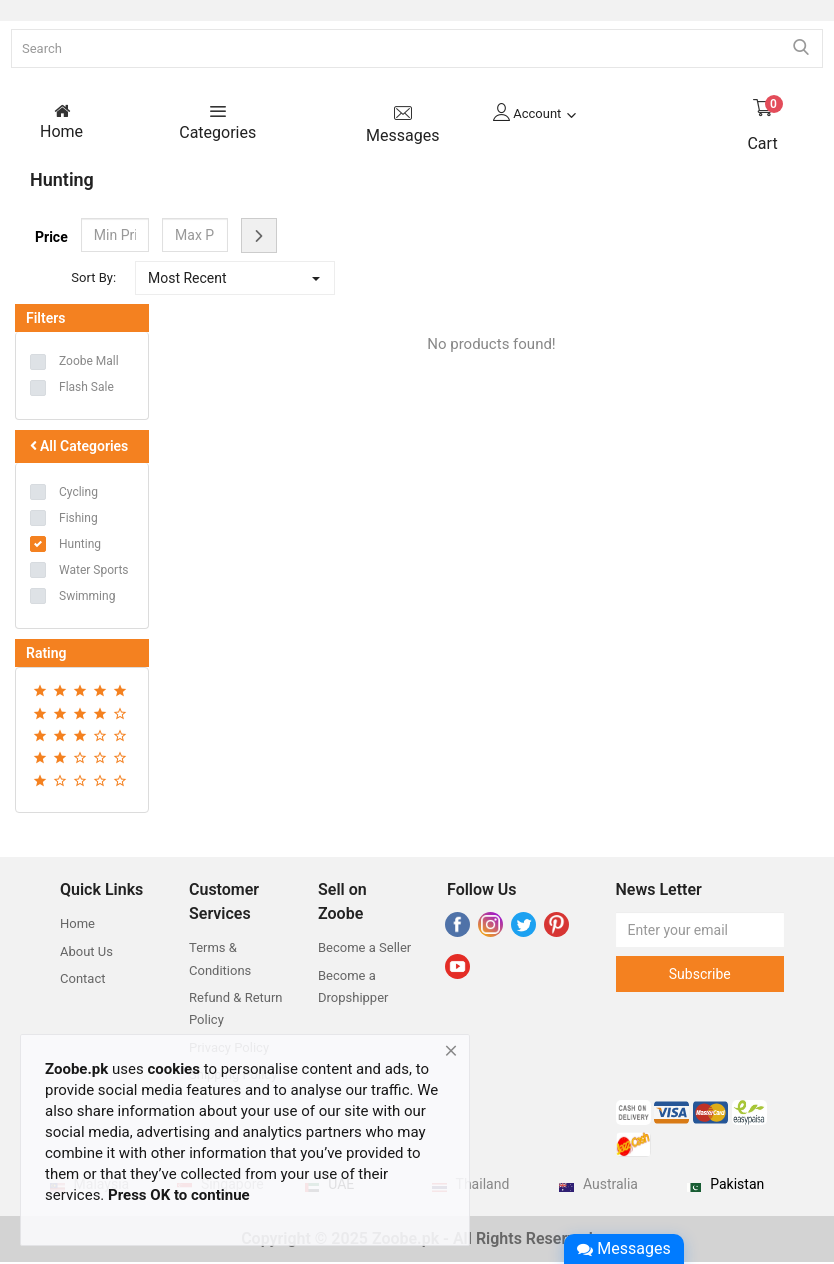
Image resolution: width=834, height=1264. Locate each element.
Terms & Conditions (220, 960)
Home (77, 925)
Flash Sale (86, 389)
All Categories (77, 448)
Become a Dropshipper (353, 988)
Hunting (80, 546)
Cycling (78, 494)
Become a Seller (364, 949)
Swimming (87, 598)
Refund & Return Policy (236, 1010)
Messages (623, 1248)
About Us (86, 953)
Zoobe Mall (89, 363)
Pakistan (737, 1186)
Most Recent (187, 280)
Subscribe (700, 976)
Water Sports (94, 572)
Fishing (78, 520)
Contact (82, 980)
